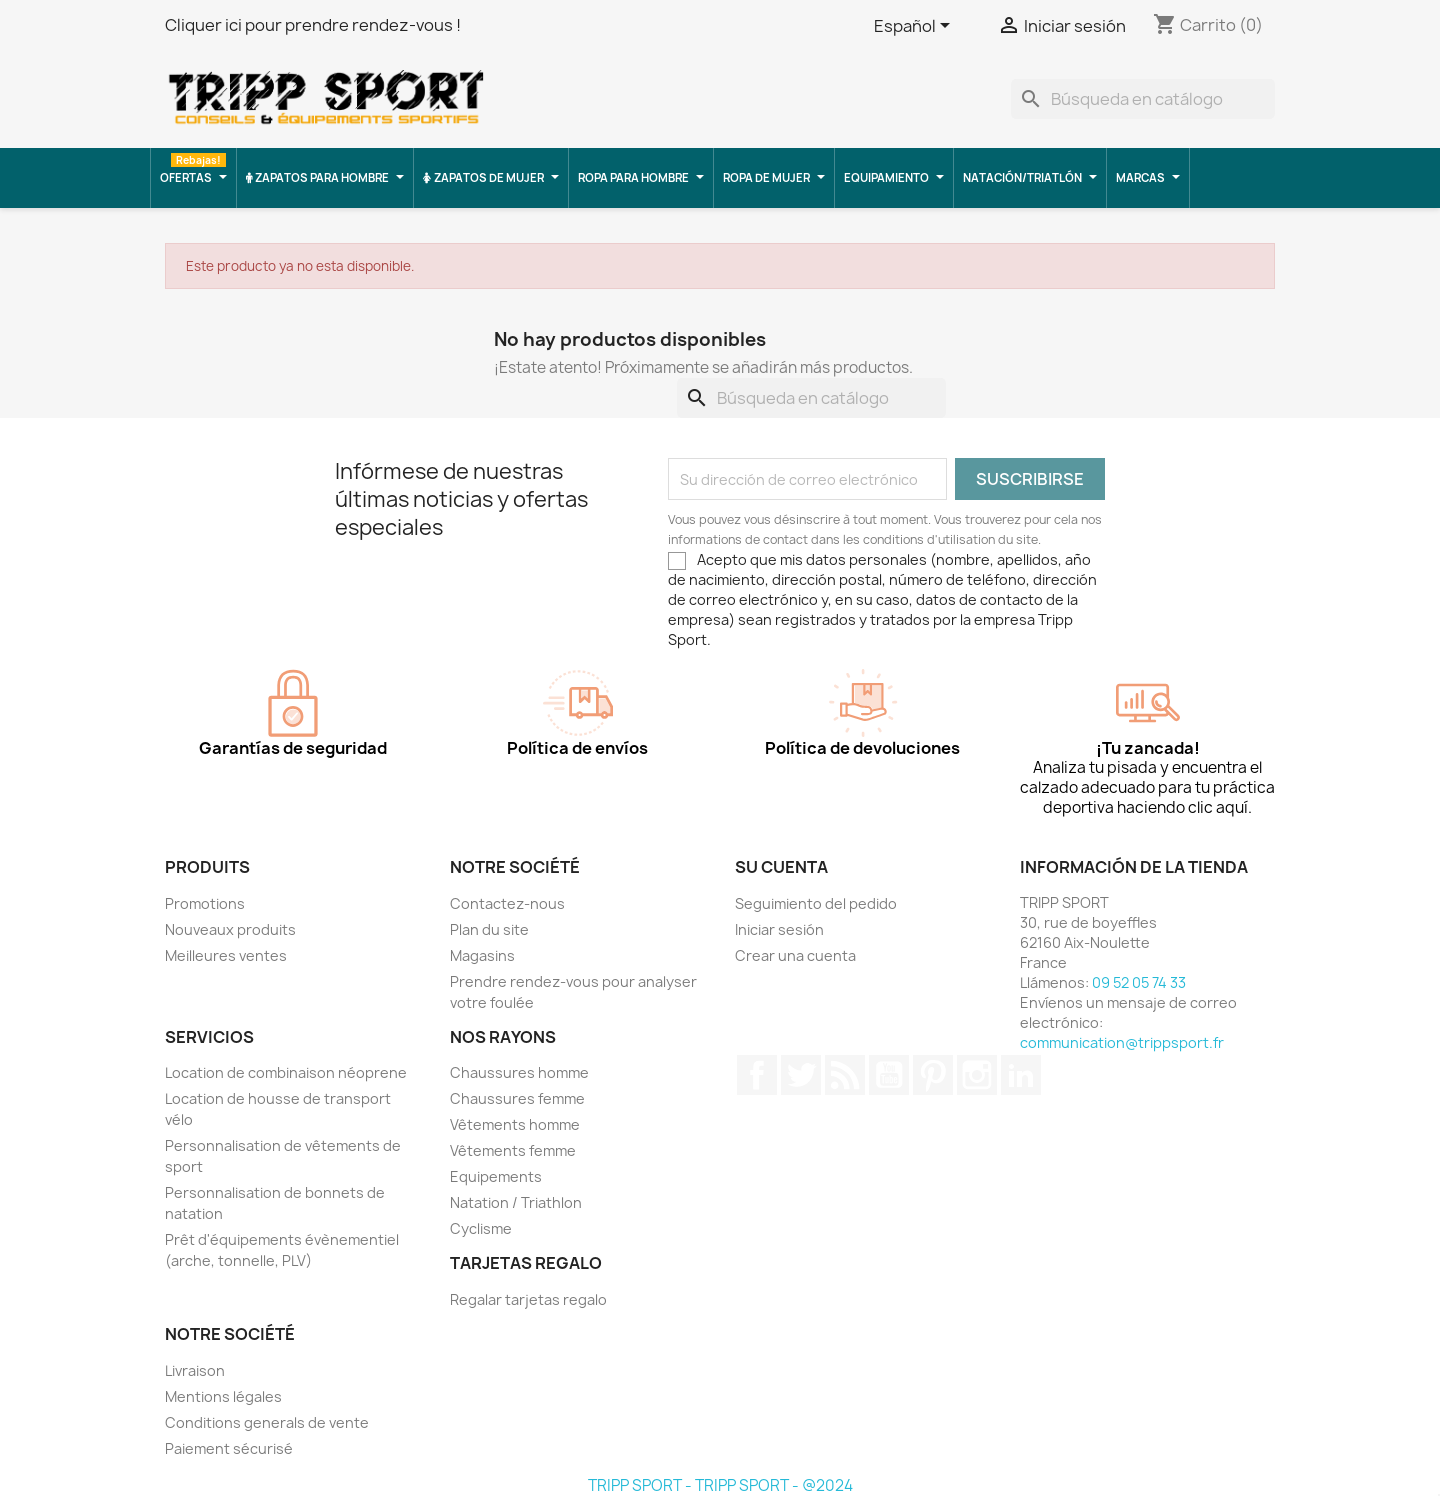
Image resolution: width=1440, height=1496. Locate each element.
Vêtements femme (513, 1150)
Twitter (801, 1075)
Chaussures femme (517, 1098)
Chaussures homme (519, 1072)
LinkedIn (1021, 1075)
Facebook (757, 1075)
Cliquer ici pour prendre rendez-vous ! (313, 25)
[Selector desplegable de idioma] (915, 27)
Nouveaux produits (230, 929)
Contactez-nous (507, 903)
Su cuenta (781, 867)
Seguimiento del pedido (816, 903)
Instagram (977, 1075)
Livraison (195, 1370)
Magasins (482, 955)
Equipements (496, 1176)
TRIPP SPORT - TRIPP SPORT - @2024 (720, 1485)
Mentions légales (223, 1396)
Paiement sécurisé (229, 1448)
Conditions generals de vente (267, 1422)
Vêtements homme (515, 1124)
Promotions (205, 903)
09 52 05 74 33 (1139, 982)
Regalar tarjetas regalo (528, 1299)
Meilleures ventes (226, 955)
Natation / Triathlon (516, 1202)
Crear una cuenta (795, 955)
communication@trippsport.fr (1122, 1042)
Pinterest (933, 1075)
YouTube (889, 1075)
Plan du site (489, 929)
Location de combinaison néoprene (286, 1072)
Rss (845, 1075)
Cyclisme (481, 1228)
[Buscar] (1143, 99)
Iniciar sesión (779, 929)
